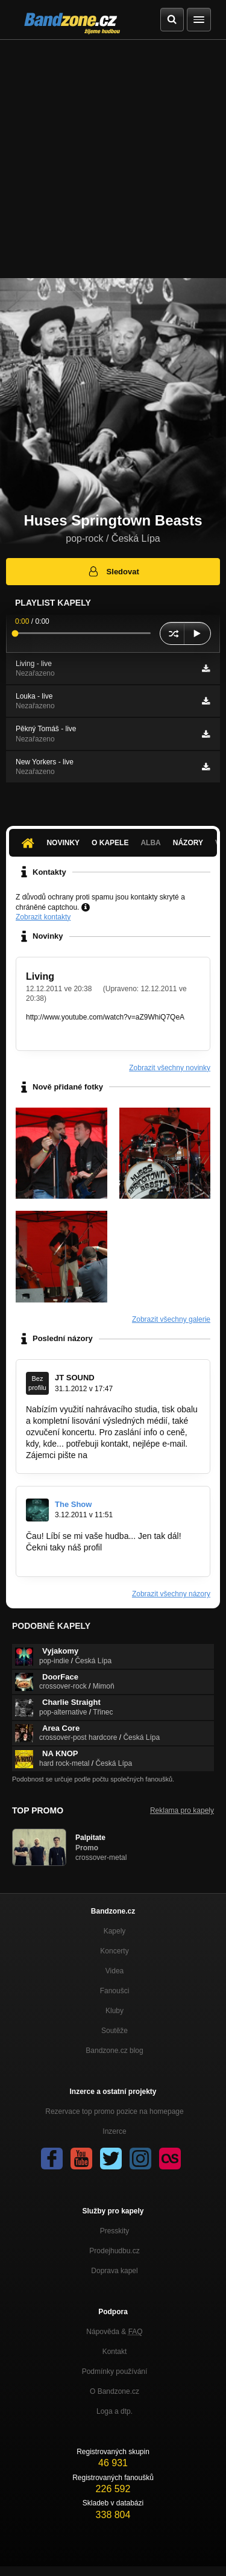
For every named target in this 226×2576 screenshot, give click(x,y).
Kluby (114, 2011)
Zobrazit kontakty (43, 917)
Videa (114, 1971)
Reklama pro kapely (182, 1810)
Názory (188, 843)
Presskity (115, 2231)
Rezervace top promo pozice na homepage (114, 2111)
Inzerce (114, 2131)
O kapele (110, 843)
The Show (73, 1504)
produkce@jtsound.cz (130, 1455)
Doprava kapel (114, 2271)
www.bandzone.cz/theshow (77, 1558)
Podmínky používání (115, 2371)
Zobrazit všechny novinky (169, 1068)
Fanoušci (115, 1991)
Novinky (63, 843)
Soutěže (114, 2030)
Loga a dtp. (114, 2411)
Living (40, 976)
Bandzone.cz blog (114, 2050)
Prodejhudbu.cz (114, 2251)
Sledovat (113, 571)
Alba (150, 843)
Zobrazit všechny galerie (171, 1319)
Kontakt (114, 2351)
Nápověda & (114, 2331)
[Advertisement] (113, 159)
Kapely (115, 1931)
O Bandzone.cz (114, 2391)
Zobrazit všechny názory (171, 1594)
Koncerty (114, 1951)
